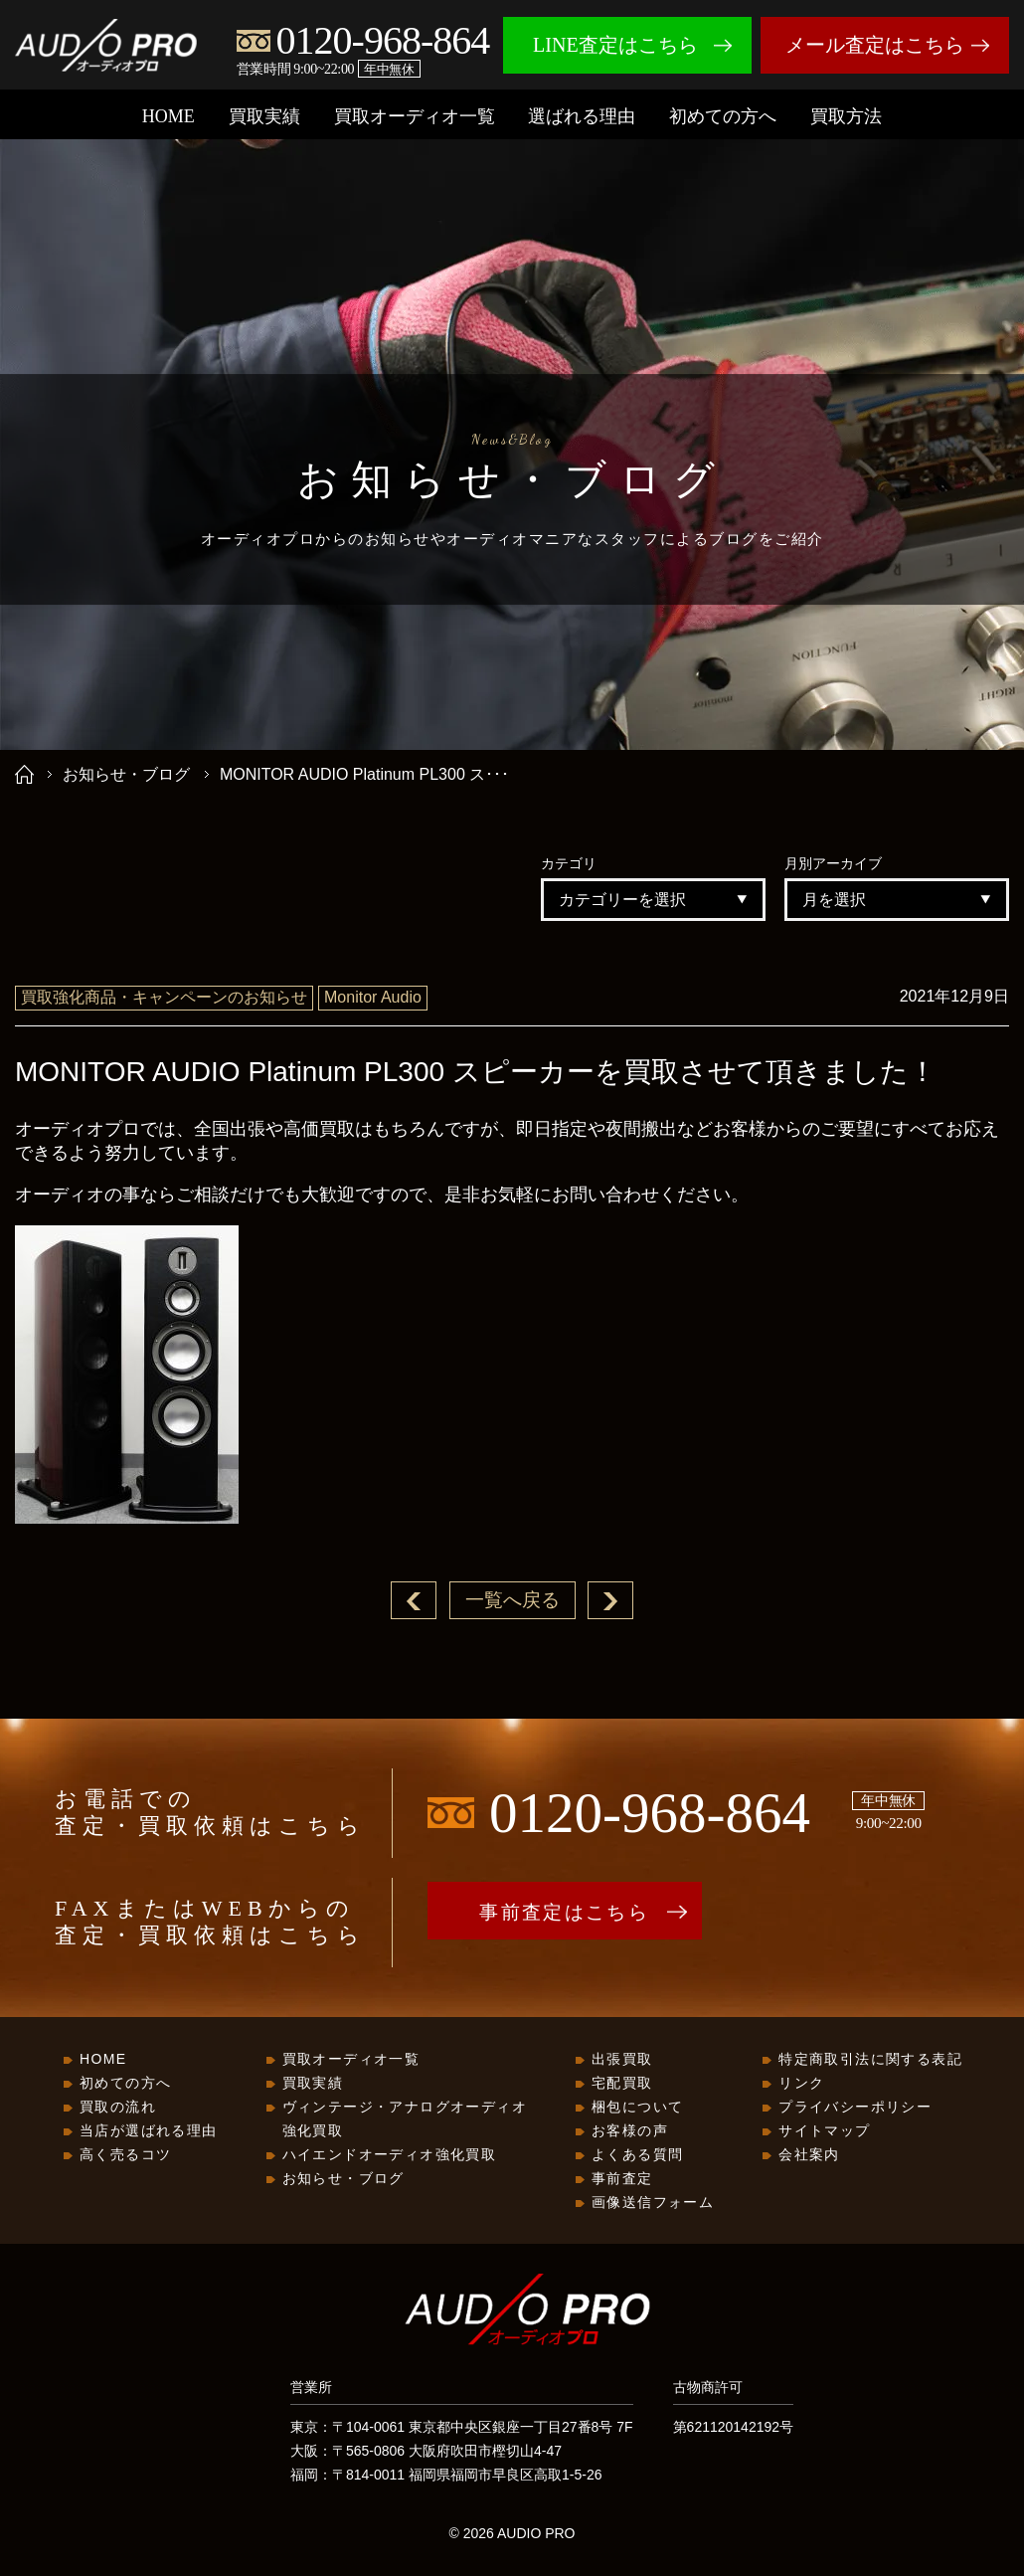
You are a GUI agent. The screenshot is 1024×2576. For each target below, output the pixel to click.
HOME (168, 116)
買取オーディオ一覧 (414, 116)
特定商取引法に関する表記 (870, 2060)
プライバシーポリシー (855, 2108)
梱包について (637, 2108)
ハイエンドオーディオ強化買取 (389, 2155)
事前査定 (622, 2179)
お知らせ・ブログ (126, 774)
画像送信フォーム (653, 2203)
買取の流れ (118, 2108)
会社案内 (809, 2155)
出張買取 (622, 2060)
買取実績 (264, 116)
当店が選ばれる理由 (149, 2131)
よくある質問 (637, 2155)
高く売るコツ (125, 2155)
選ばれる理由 (581, 116)
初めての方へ (722, 116)
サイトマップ (824, 2131)
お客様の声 (630, 2131)
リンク (801, 2084)
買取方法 (846, 116)
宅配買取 (622, 2084)
